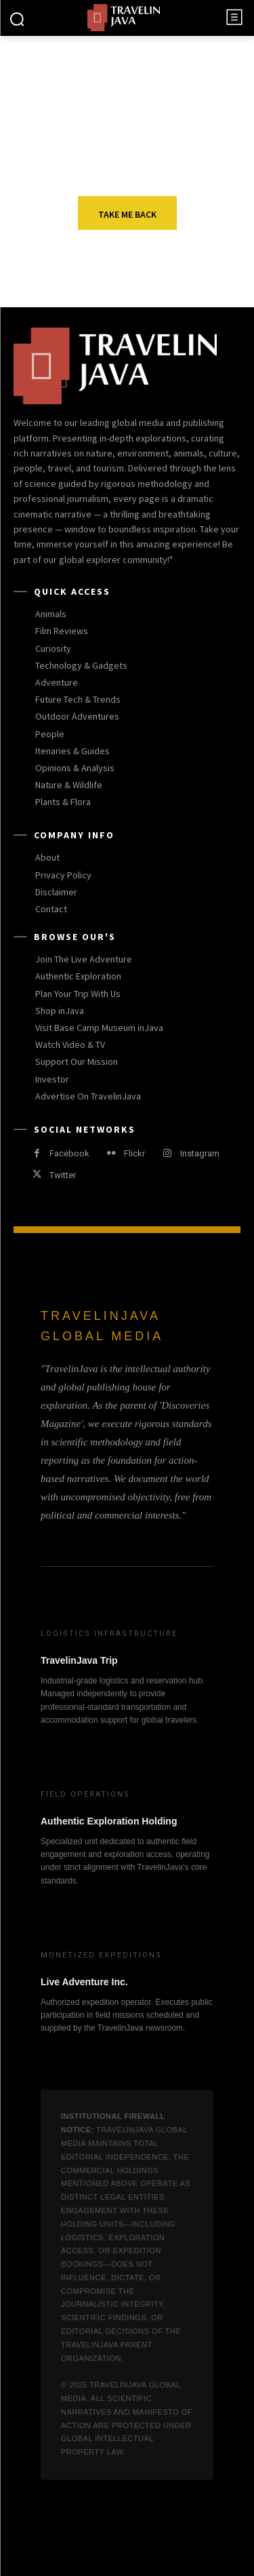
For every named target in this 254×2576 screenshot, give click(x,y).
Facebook (69, 1153)
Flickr (134, 1153)
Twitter (62, 1175)
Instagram (199, 1153)
